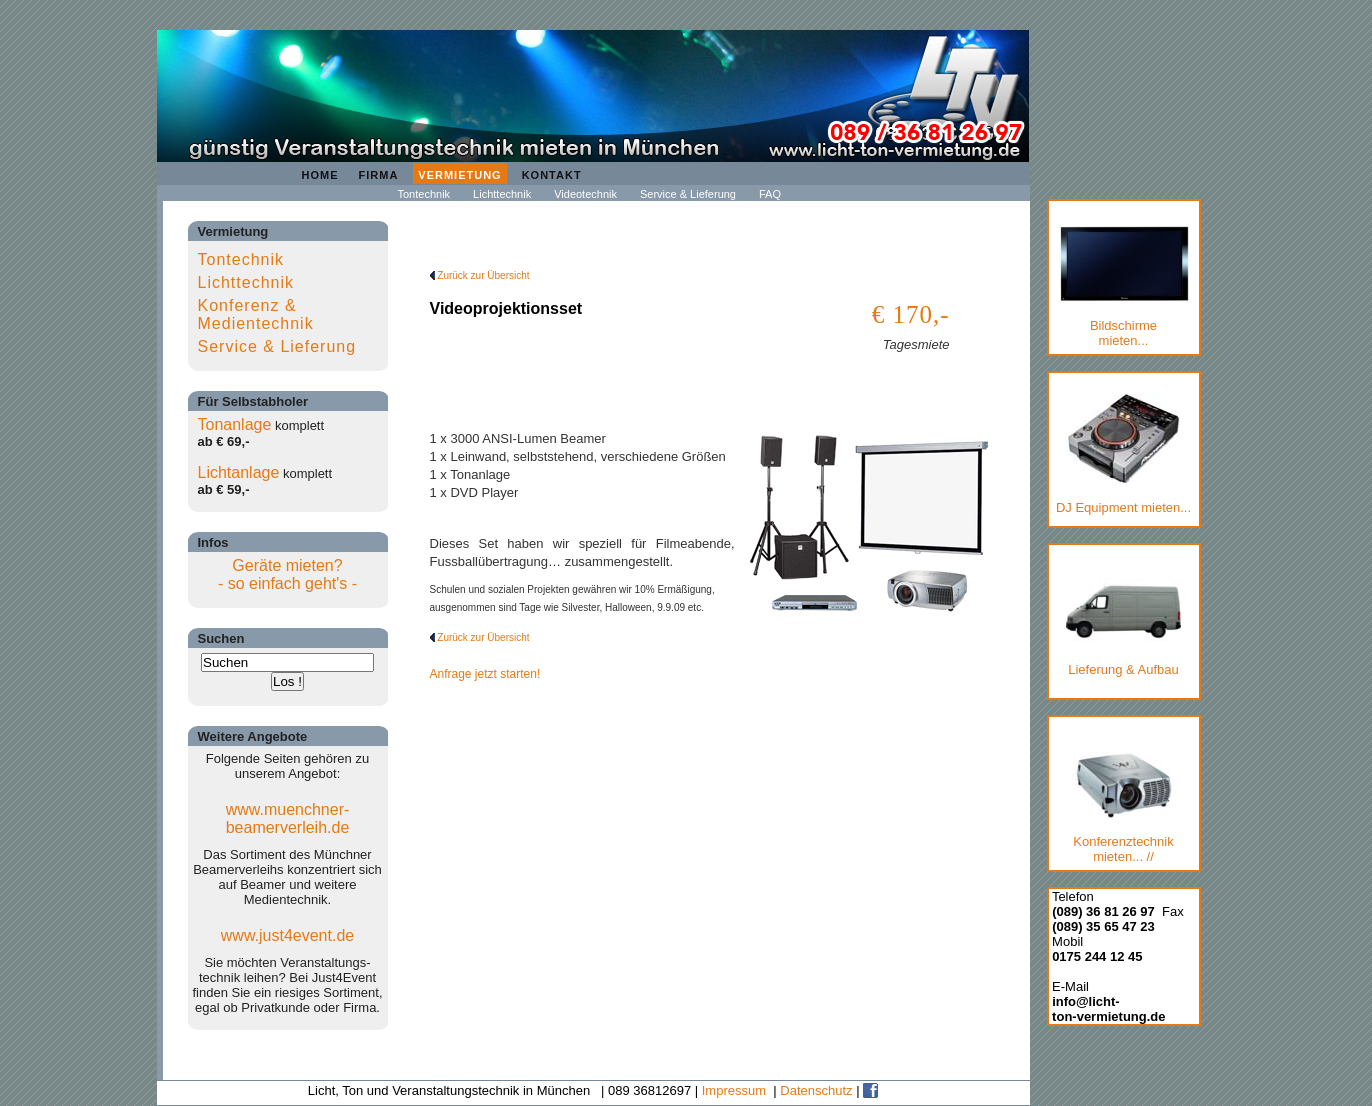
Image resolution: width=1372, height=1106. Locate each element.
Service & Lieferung (688, 194)
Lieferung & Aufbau (1123, 623)
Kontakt (552, 175)
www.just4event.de (287, 935)
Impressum (734, 1090)
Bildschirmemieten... (1124, 287)
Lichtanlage (239, 472)
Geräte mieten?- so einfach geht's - (287, 574)
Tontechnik (424, 194)
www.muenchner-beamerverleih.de (288, 818)
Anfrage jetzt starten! (485, 674)
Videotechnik (585, 194)
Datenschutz (816, 1090)
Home (320, 175)
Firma (379, 175)
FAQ (770, 194)
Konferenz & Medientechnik (256, 314)
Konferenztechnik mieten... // (1123, 808)
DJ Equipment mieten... (1123, 454)
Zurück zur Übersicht (480, 275)
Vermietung (459, 175)
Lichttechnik (502, 194)
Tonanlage (235, 424)
